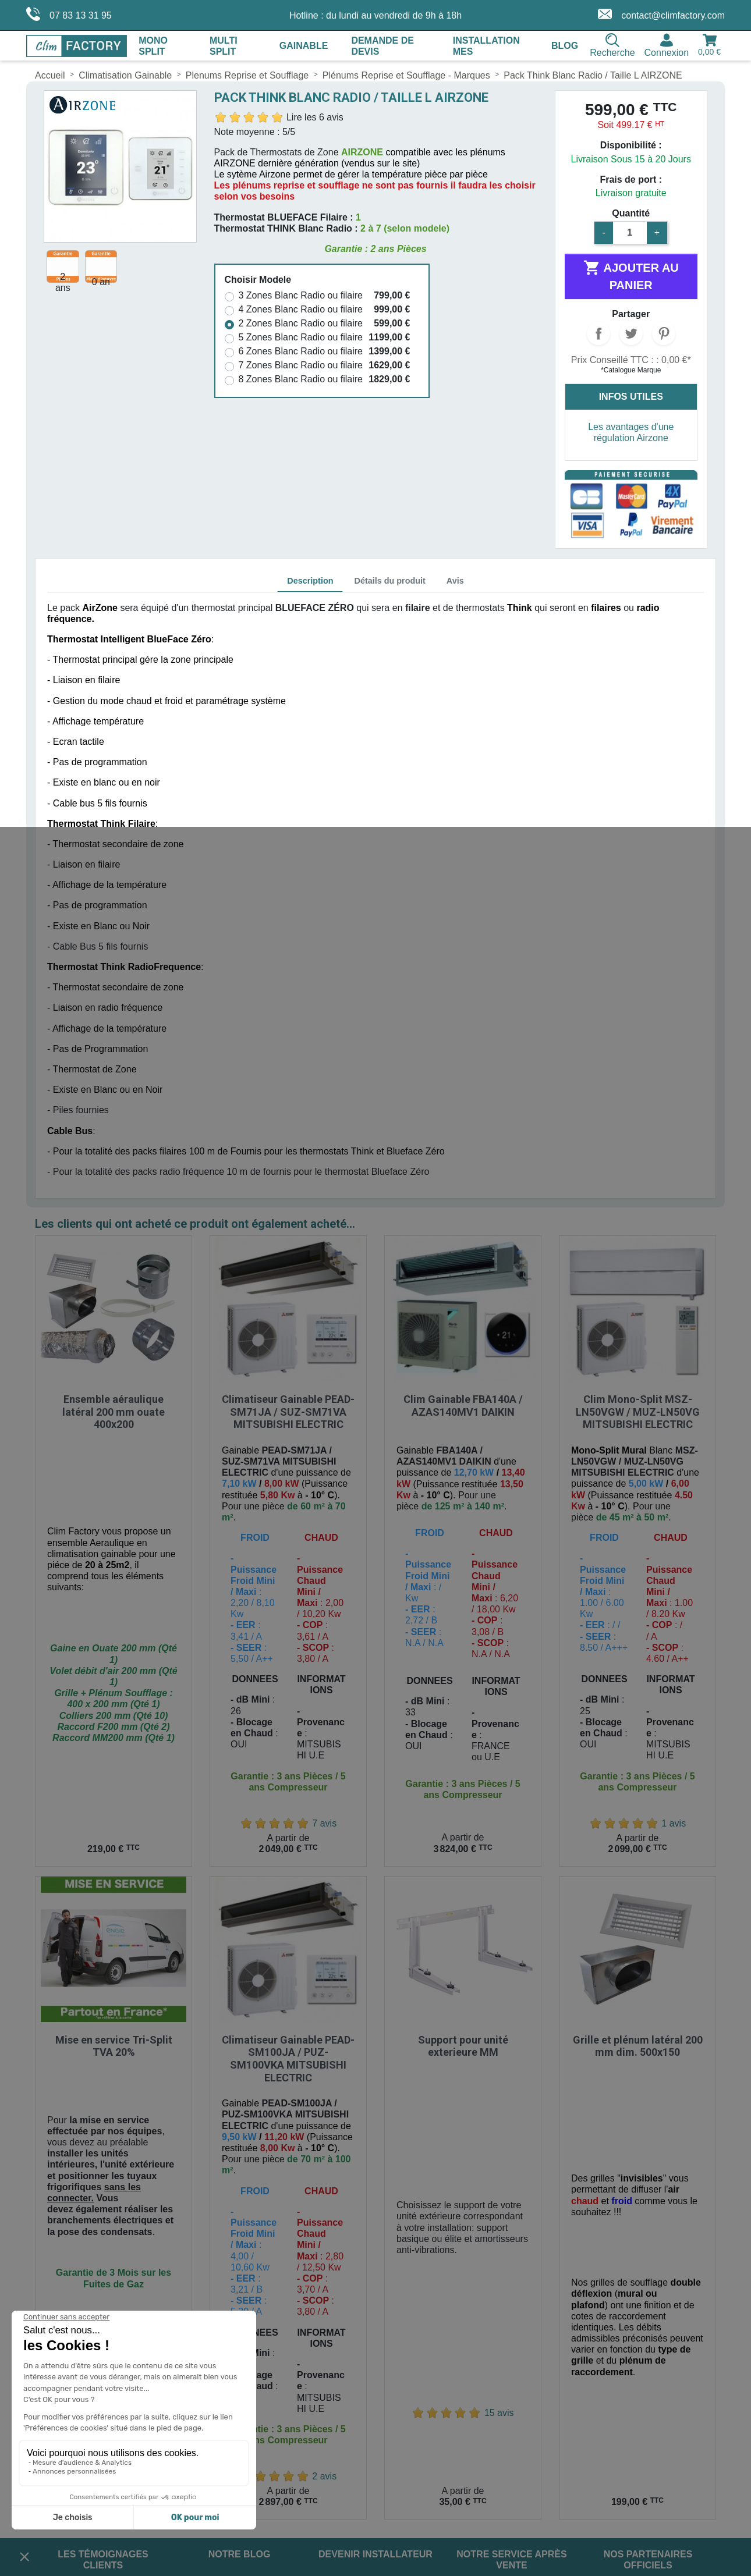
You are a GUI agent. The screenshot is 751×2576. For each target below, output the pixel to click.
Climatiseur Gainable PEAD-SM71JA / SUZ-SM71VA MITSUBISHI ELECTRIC (288, 1277)
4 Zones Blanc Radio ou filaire (301, 309)
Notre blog (239, 2286)
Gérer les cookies (71, 2430)
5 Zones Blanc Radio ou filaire (301, 337)
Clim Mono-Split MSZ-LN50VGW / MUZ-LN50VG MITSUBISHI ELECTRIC (638, 1277)
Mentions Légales (71, 2369)
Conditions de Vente (76, 2389)
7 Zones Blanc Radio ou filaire (301, 365)
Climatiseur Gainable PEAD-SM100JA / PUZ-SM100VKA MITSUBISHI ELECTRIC (288, 1790)
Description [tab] (310, 580)
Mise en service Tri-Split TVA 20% (113, 1777)
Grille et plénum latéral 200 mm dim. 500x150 (638, 1777)
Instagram (433, 2374)
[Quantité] (629, 233)
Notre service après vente (511, 2291)
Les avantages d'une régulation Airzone (631, 432)
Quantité (631, 213)
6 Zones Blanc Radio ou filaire (301, 351)
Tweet (631, 333)
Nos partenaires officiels (648, 2291)
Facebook (400, 2374)
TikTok (498, 2374)
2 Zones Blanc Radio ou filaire (301, 323)
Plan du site (59, 2410)
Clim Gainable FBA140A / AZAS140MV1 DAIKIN (463, 1271)
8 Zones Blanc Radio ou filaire (301, 379)
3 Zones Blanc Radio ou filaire (301, 295)
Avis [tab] (455, 580)
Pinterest (663, 333)
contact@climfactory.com (661, 14)
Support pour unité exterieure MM (463, 1777)
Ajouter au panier (631, 275)
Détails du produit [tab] (389, 580)
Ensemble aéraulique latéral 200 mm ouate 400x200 (113, 1277)
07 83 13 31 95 (69, 14)
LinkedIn (465, 2374)
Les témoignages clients (103, 2291)
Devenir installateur (375, 2286)
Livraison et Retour (74, 2348)
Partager (598, 333)
